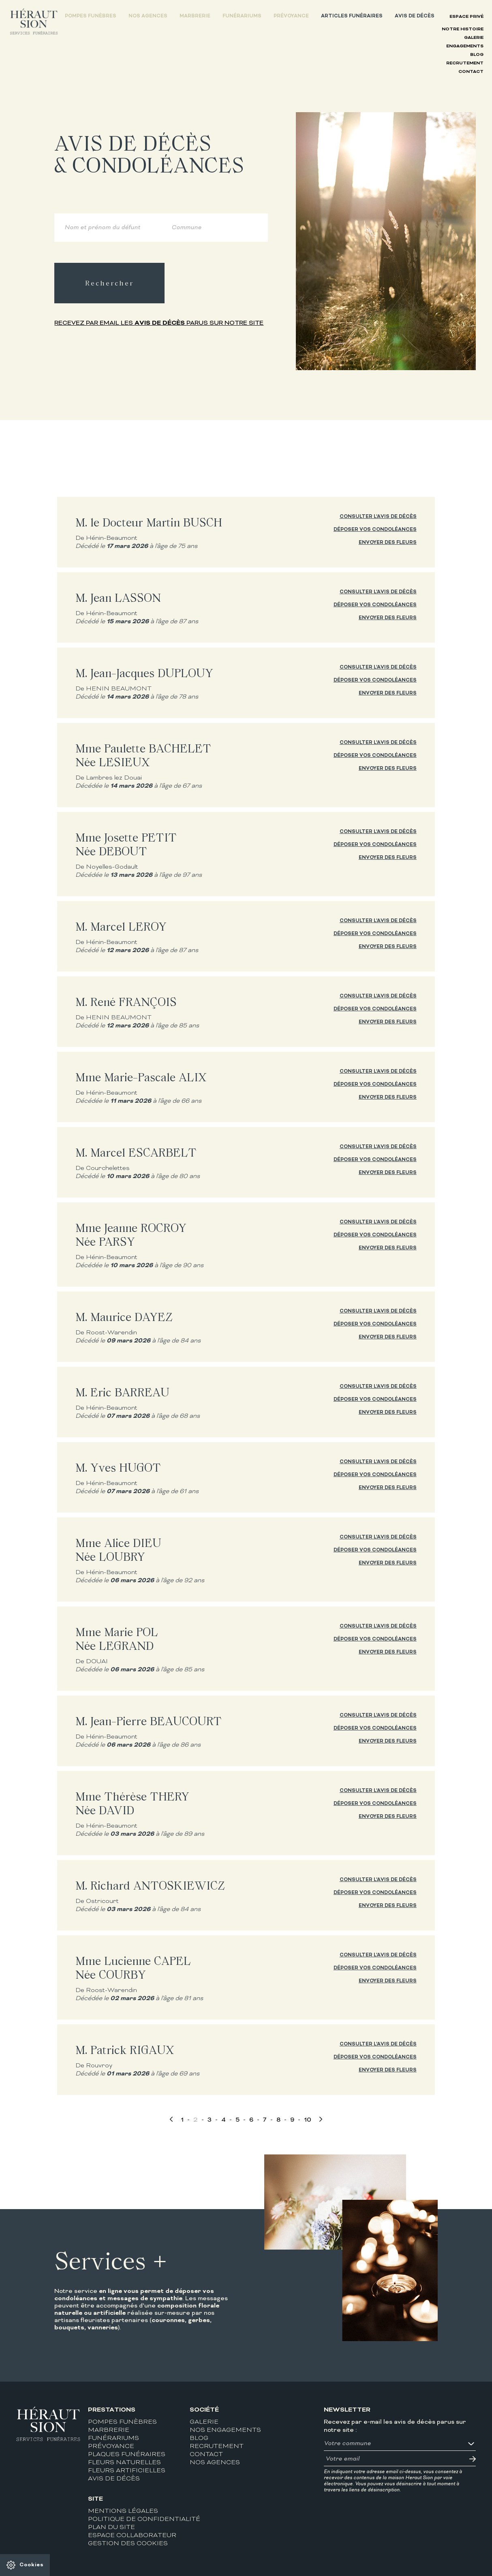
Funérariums (241, 16)
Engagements (464, 46)
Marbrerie (195, 16)
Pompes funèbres (90, 16)
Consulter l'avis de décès (378, 516)
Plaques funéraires (126, 2455)
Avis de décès (414, 16)
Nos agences (147, 16)
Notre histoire (462, 29)
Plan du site (111, 2527)
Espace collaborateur (132, 2536)
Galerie (473, 38)
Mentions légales (123, 2511)
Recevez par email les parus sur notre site (158, 323)
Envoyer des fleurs (388, 542)
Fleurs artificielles (126, 2471)
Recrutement (464, 63)
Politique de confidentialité (144, 2519)
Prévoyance (291, 16)
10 (307, 2120)
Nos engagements (225, 2430)
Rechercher (109, 283)
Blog (476, 55)
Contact (470, 72)
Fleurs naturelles (124, 2463)
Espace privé (466, 17)
